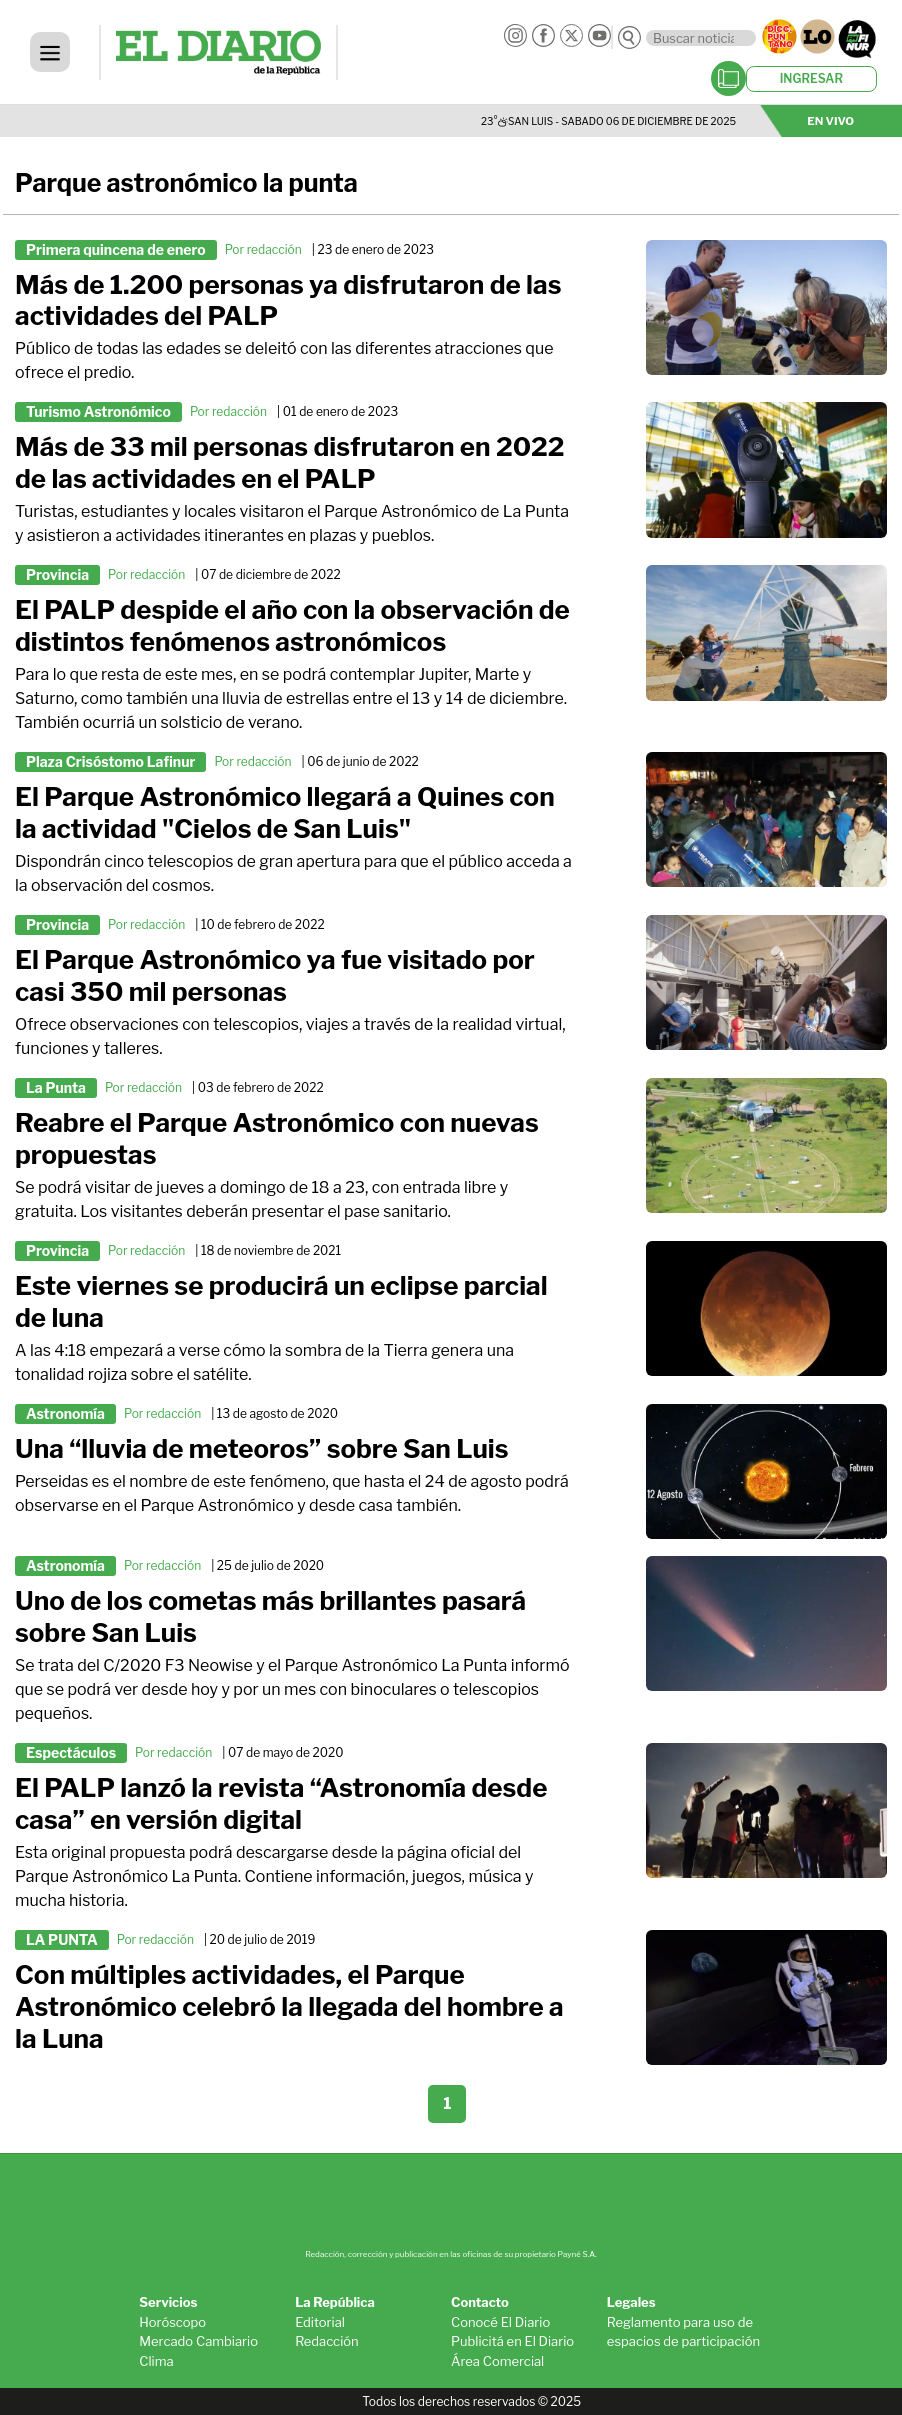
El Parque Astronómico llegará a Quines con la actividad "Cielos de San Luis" (285, 812)
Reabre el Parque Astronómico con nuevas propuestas (277, 1138)
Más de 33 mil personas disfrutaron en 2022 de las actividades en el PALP (290, 462)
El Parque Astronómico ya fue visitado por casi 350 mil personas (275, 975)
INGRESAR (811, 78)
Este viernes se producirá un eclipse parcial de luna (281, 1301)
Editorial (320, 2322)
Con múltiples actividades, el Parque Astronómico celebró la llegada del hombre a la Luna (289, 2006)
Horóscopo (172, 2322)
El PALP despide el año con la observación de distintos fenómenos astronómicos (292, 625)
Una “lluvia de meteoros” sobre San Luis (262, 1448)
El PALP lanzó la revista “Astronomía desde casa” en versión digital (281, 1803)
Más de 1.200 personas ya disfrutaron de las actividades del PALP (288, 300)
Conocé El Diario (500, 2322)
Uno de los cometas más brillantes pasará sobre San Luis (270, 1616)
